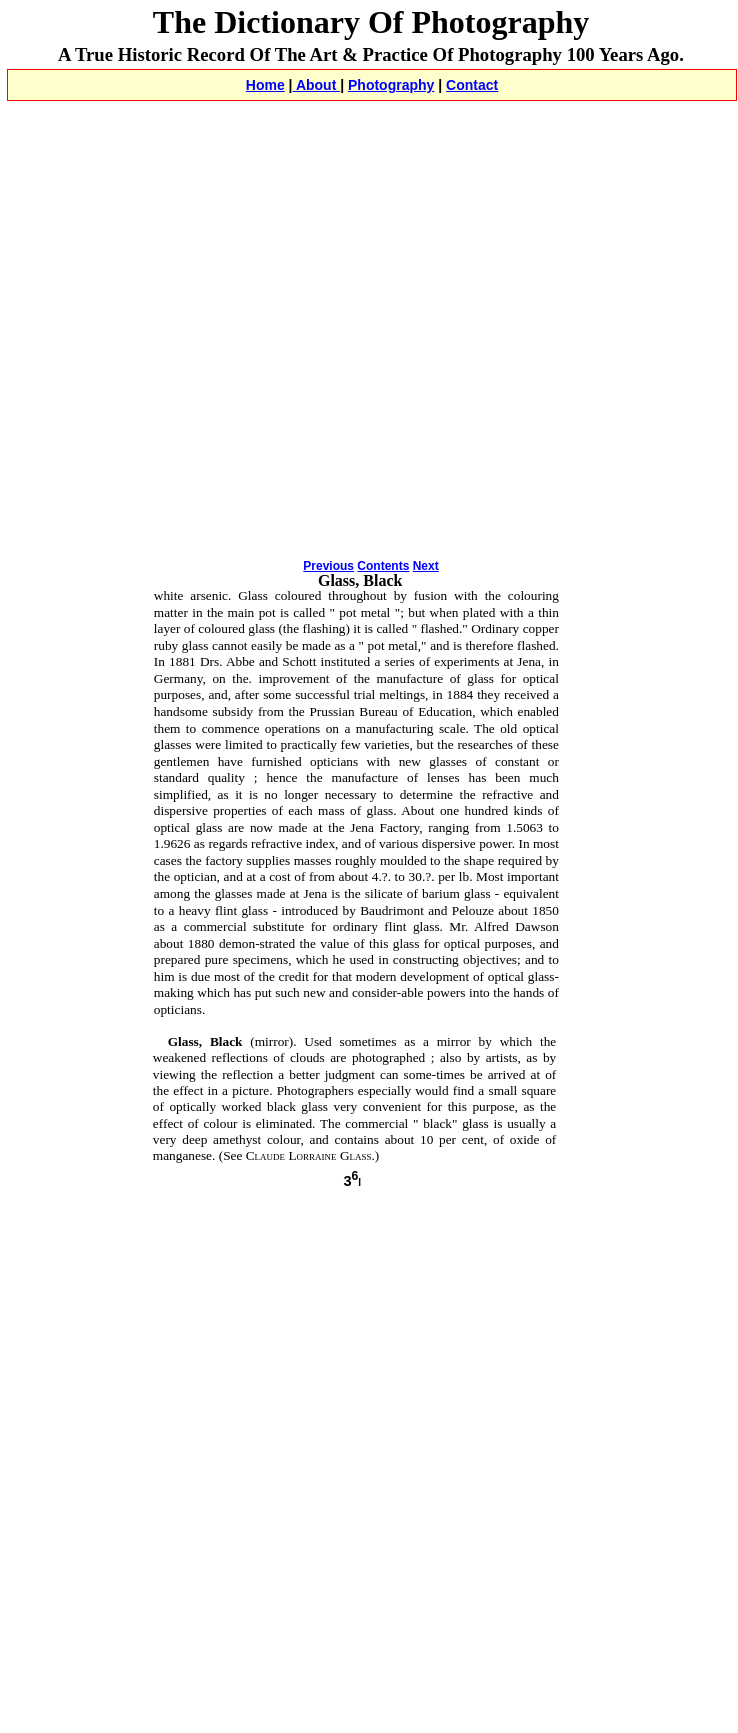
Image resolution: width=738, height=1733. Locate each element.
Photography (391, 85)
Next (426, 566)
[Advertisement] (187, 354)
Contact (472, 85)
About (317, 85)
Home (265, 85)
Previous (328, 566)
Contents (383, 566)
